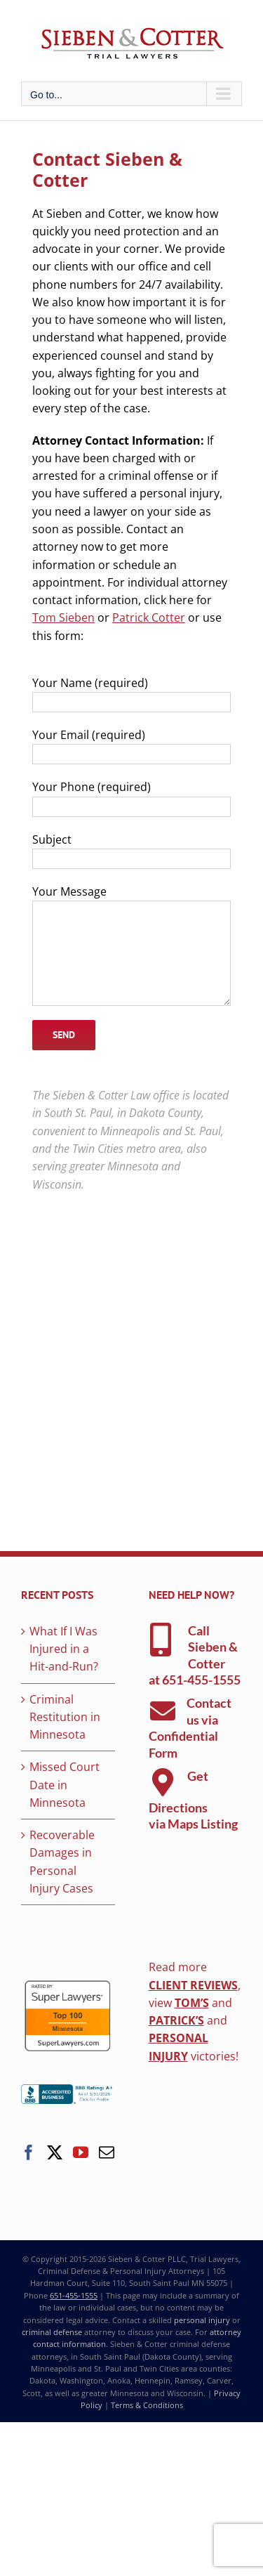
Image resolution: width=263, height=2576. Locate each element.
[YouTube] (80, 2152)
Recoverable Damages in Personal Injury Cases (62, 1861)
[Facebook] (28, 2152)
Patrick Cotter (148, 617)
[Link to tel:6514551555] (160, 1639)
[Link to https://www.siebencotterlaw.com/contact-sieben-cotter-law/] (162, 1711)
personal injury (202, 2320)
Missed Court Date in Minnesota (64, 1784)
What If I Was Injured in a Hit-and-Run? (63, 1649)
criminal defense (52, 2332)
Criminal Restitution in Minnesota (64, 1717)
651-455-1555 (201, 1679)
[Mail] (106, 2152)
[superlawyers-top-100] (68, 1985)
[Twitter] (54, 2152)
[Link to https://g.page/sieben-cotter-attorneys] (162, 1782)
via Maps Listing (193, 1823)
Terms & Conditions (147, 2405)
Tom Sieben (63, 617)
